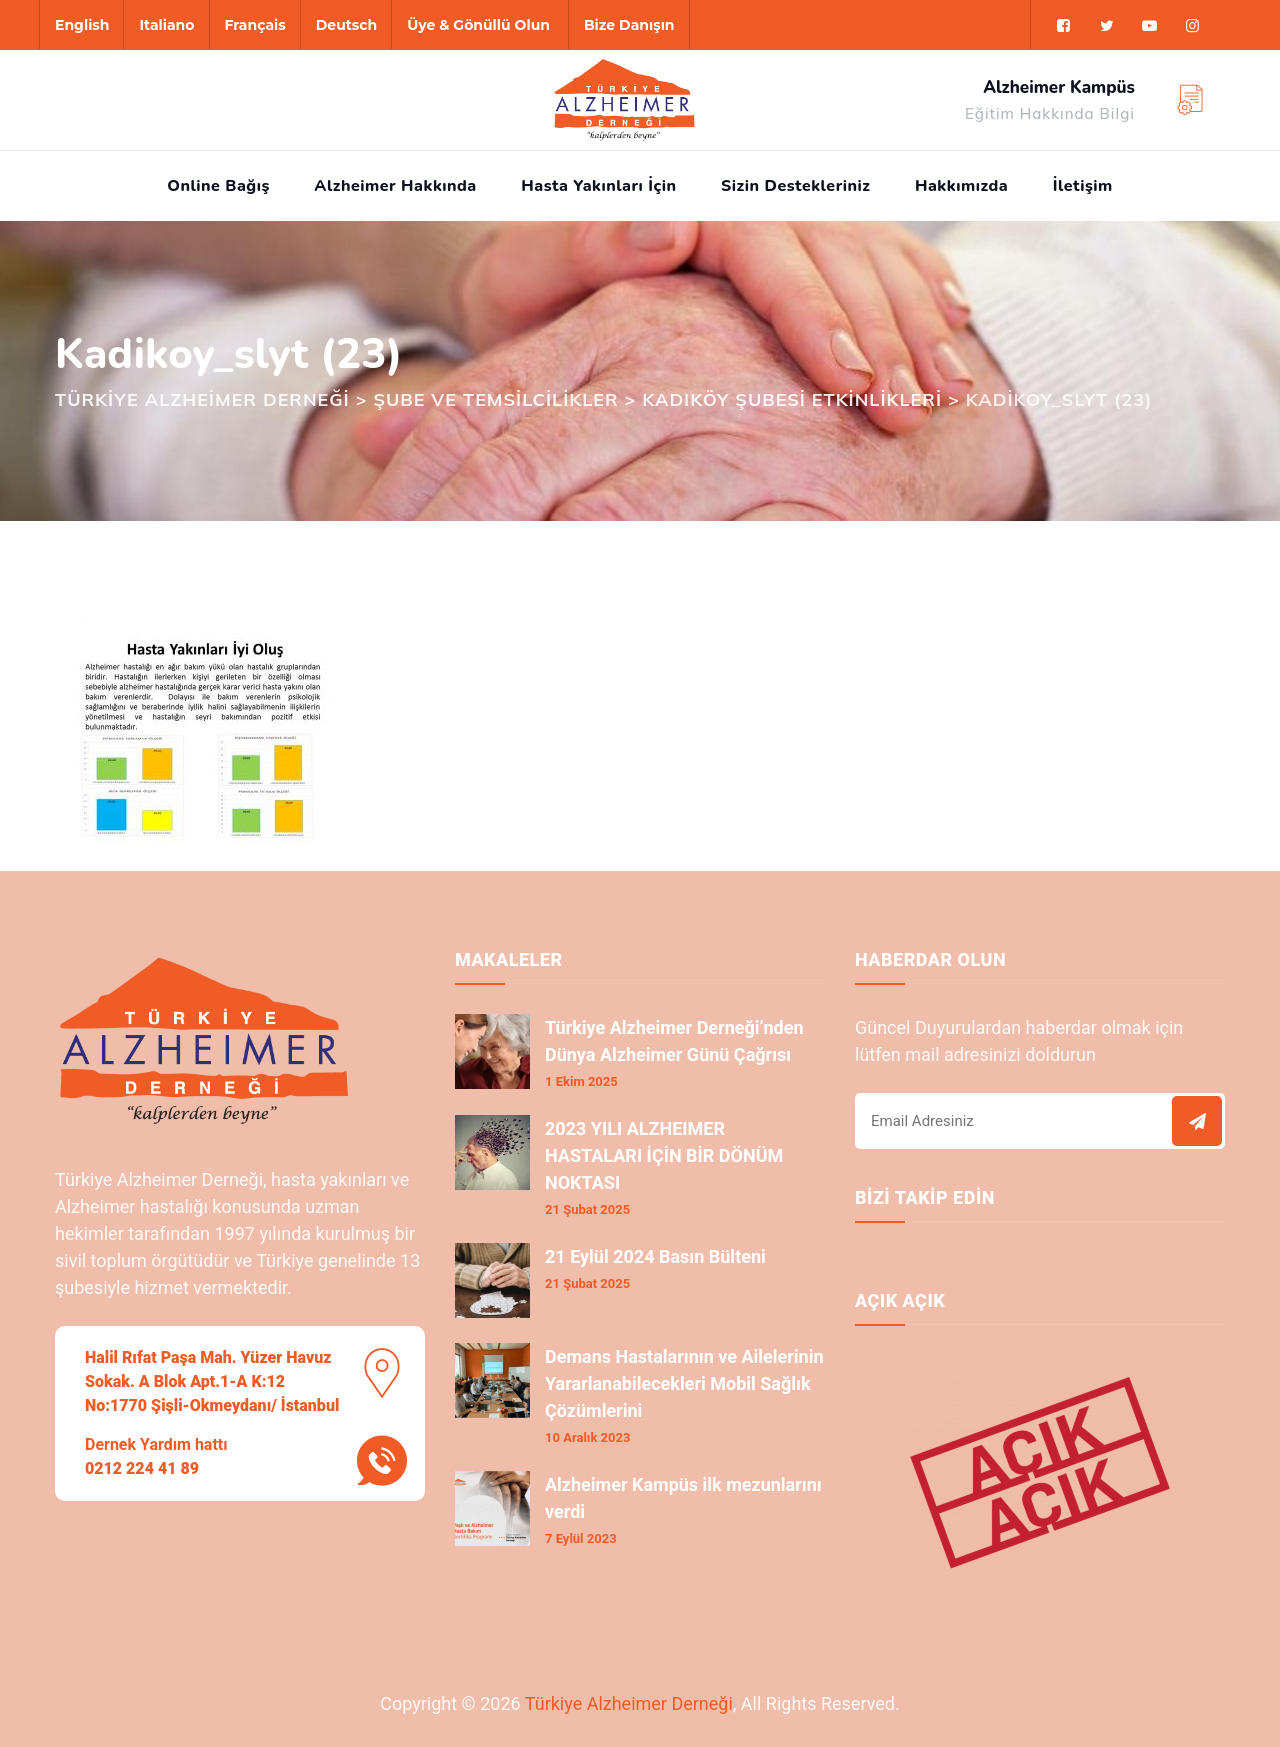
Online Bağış (218, 186)
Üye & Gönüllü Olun (478, 25)
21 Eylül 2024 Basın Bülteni (655, 1256)
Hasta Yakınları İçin (598, 186)
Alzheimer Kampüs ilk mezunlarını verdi (683, 1498)
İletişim (1083, 186)
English (82, 25)
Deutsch (346, 25)
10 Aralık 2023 (587, 1437)
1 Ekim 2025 (581, 1081)
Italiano (166, 25)
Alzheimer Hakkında (395, 186)
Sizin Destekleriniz (795, 186)
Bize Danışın (629, 25)
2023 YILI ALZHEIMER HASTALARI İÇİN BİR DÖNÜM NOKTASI (664, 1155)
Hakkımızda (961, 186)
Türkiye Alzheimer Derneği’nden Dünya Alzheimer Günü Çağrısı (674, 1041)
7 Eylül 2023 (581, 1538)
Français (255, 25)
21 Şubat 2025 (587, 1209)
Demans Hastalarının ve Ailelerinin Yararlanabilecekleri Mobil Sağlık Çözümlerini (684, 1383)
